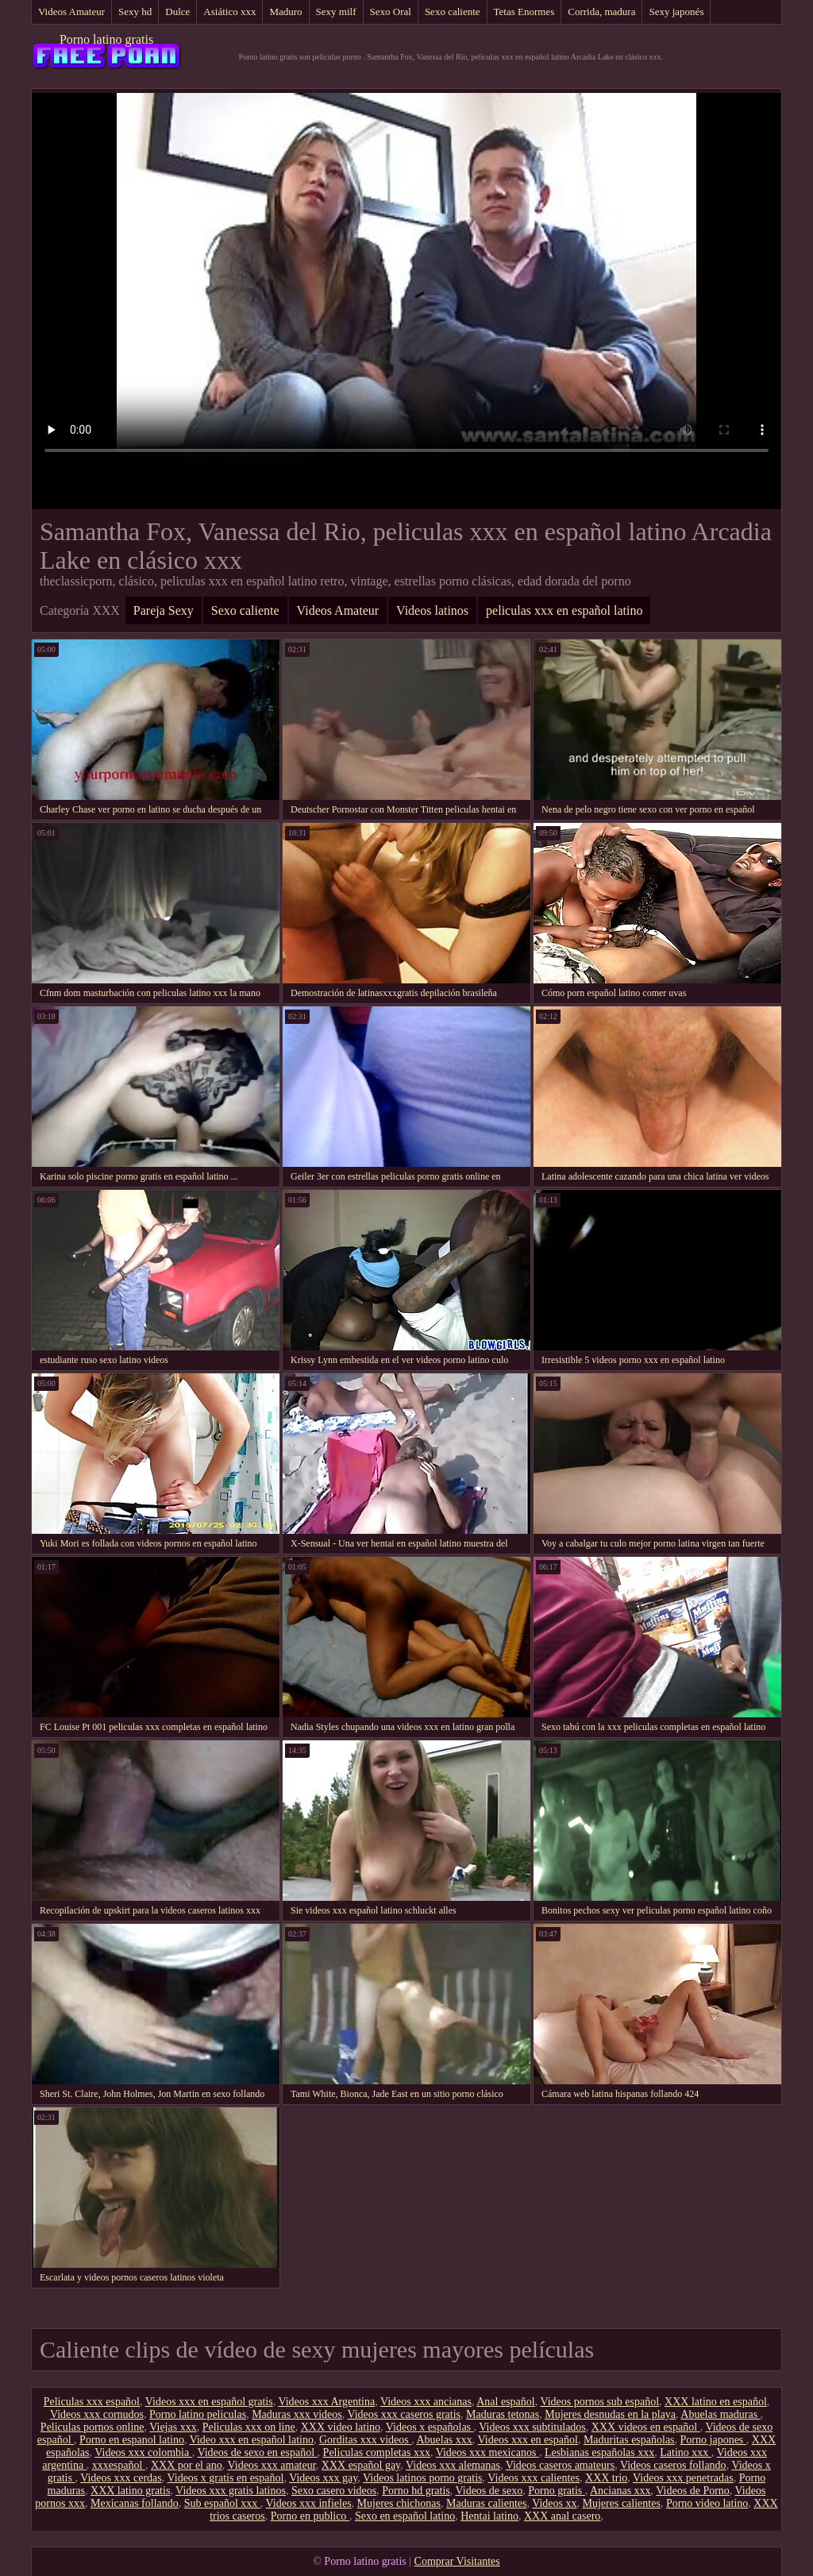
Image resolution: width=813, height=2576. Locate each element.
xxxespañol (118, 2465)
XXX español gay (361, 2465)
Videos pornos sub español (599, 2402)
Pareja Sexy (163, 610)
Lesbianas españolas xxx (599, 2452)
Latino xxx (685, 2452)
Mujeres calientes (622, 2503)
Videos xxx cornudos (97, 2414)
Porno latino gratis (106, 39)
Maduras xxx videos (297, 2414)
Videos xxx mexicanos (487, 2452)
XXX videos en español (645, 2427)
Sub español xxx (222, 2503)
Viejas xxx (172, 2427)
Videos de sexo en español (257, 2452)
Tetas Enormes (524, 11)
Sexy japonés (676, 11)
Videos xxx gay (323, 2478)
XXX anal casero (562, 2516)
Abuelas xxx (444, 2440)
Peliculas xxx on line (248, 2427)
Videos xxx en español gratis (209, 2402)
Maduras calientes (486, 2503)
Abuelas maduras (720, 2414)
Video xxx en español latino (252, 2440)
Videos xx (554, 2503)
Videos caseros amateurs (560, 2465)
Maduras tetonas (502, 2414)
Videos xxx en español (528, 2440)
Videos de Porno (692, 2491)
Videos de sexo (489, 2491)
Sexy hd (135, 11)
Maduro (285, 11)
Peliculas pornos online (92, 2427)
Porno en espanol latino (131, 2440)
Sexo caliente (452, 11)
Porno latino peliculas (197, 2414)
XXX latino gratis (130, 2491)
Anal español (505, 2402)
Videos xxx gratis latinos (230, 2491)
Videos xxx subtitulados (532, 2427)
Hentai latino (489, 2516)
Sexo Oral (390, 11)
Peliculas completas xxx (376, 2452)
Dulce (177, 11)
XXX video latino (340, 2427)
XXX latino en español (716, 2402)
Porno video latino (707, 2503)
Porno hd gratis (416, 2491)
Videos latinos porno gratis (422, 2478)
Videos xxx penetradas (683, 2478)
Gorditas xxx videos (365, 2440)
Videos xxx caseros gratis (403, 2414)
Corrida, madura (601, 11)
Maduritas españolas (629, 2440)
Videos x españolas (430, 2427)
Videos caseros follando (673, 2465)
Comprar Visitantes (457, 2561)
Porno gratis (556, 2491)
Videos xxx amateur (271, 2465)
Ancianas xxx (620, 2491)
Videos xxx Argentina (326, 2402)
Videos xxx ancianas (426, 2402)
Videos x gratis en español (226, 2478)
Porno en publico (310, 2516)
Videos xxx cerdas (121, 2478)
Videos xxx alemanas (453, 2465)
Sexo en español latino (405, 2516)
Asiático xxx (229, 11)
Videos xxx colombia (142, 2452)
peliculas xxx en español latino (564, 610)
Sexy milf (336, 11)
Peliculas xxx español (92, 2402)
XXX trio (606, 2478)
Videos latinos (432, 610)
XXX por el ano (186, 2465)
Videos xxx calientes (533, 2478)
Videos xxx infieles (309, 2503)
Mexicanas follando (135, 2503)
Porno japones (713, 2440)
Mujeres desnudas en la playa (610, 2414)
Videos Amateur (71, 11)
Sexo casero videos (333, 2491)
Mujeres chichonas (399, 2503)
